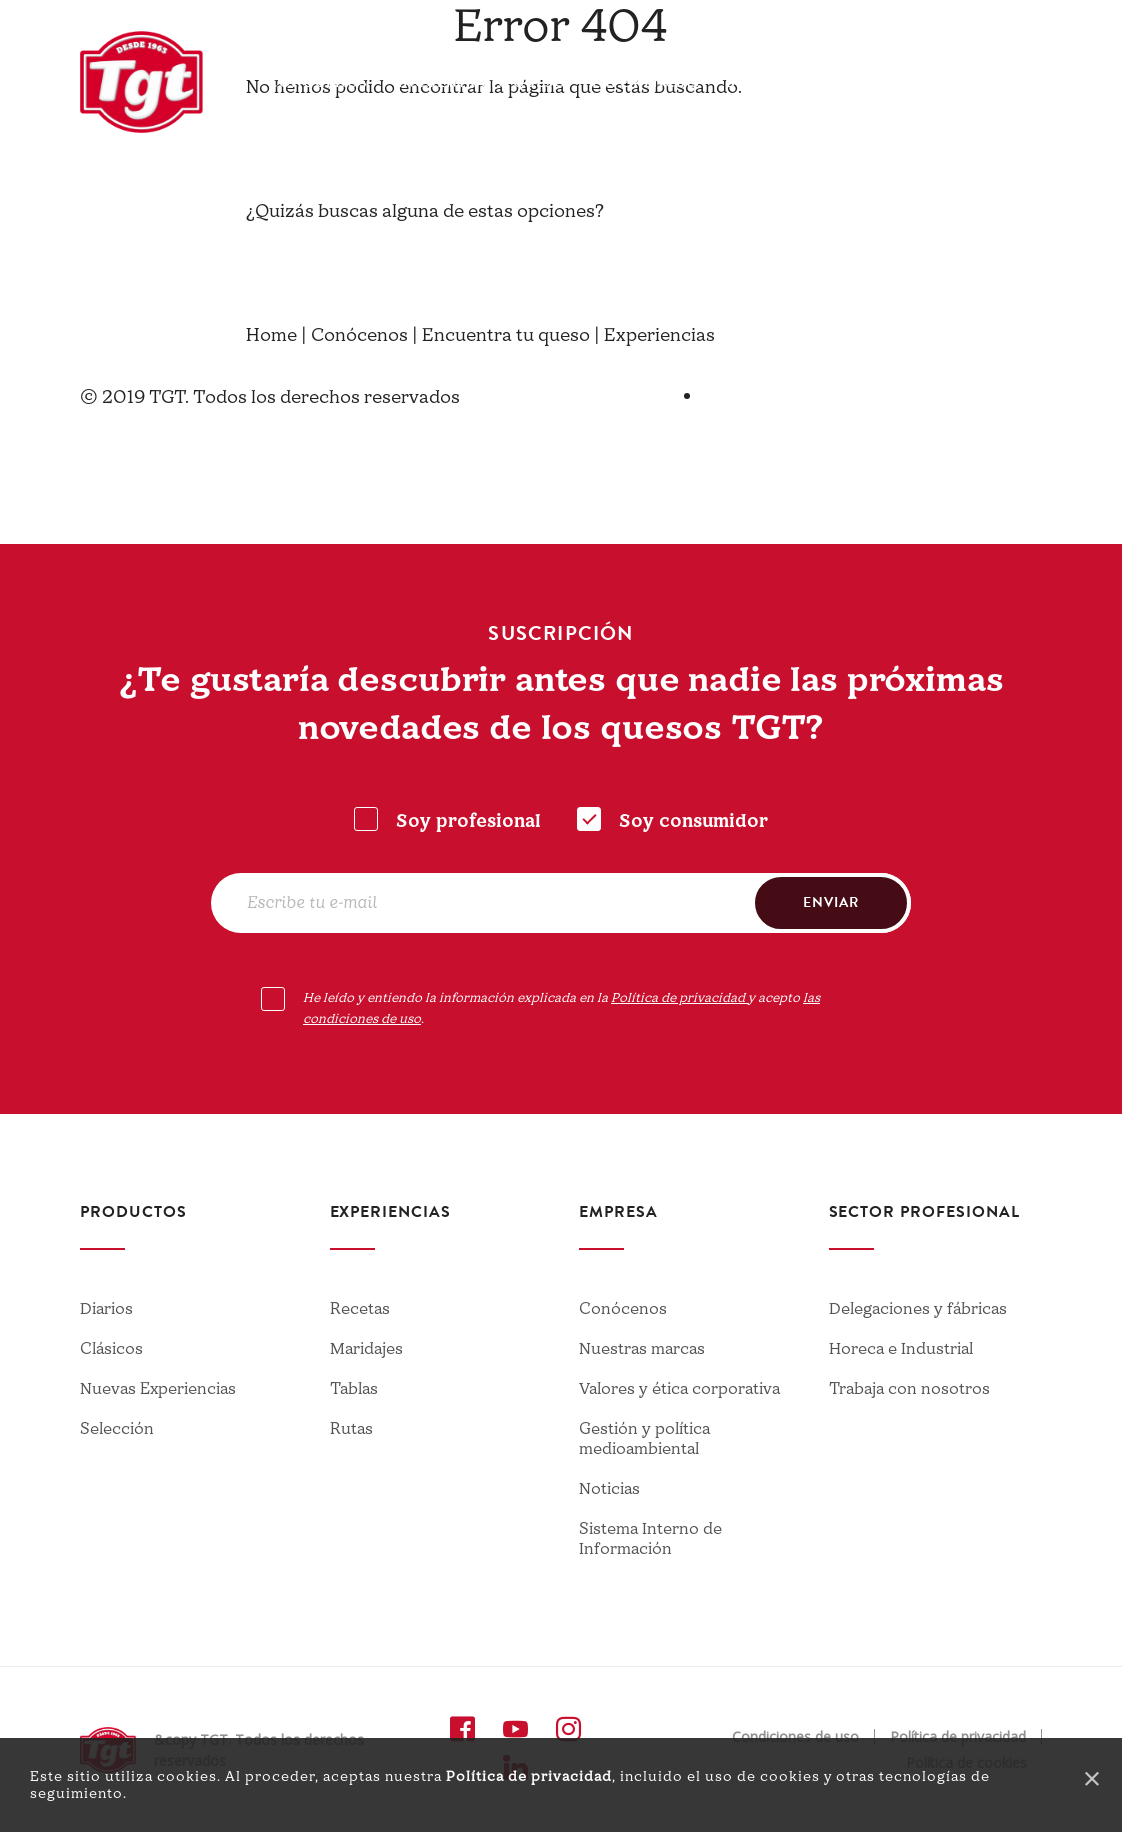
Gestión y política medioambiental (644, 1439)
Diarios (106, 1309)
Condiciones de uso (795, 1737)
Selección (117, 1429)
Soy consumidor (693, 821)
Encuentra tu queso (480, 82)
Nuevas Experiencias (158, 1389)
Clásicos (111, 1349)
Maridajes (366, 1349)
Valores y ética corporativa (679, 1389)
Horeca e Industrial (901, 1349)
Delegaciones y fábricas (918, 1309)
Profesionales (854, 82)
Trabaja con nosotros (909, 1389)
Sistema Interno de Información (650, 1539)
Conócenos (318, 82)
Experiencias (646, 82)
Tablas (354, 1389)
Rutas (351, 1429)
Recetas (360, 1309)
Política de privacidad (529, 1776)
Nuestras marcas (642, 1349)
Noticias (609, 1489)
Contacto (899, 26)
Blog (746, 82)
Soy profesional (468, 821)
